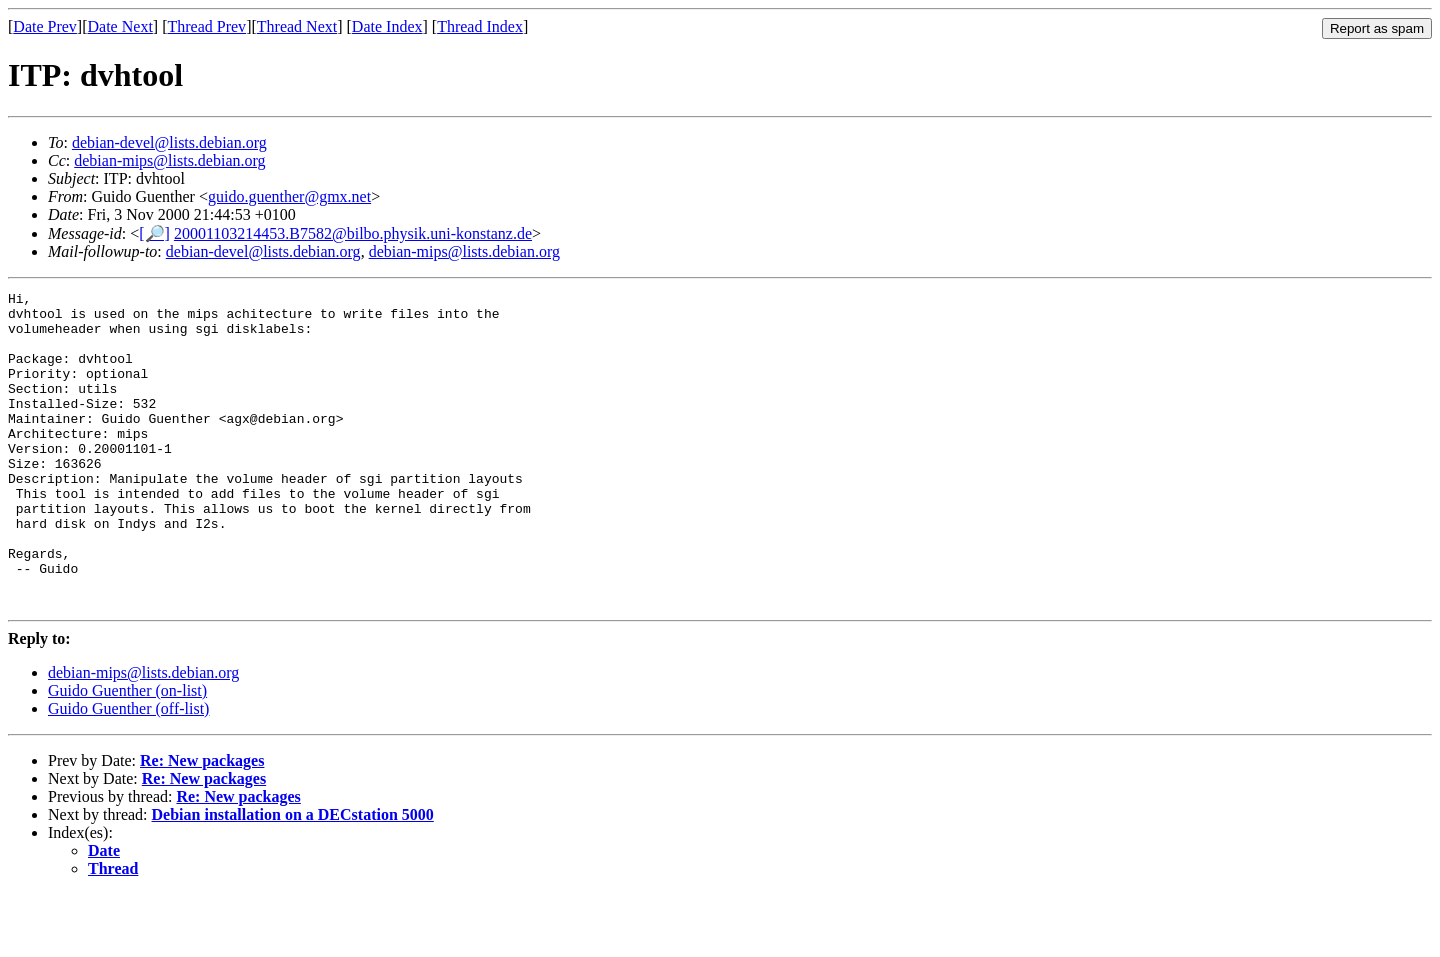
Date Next (120, 26)
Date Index (387, 26)
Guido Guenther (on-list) (127, 753)
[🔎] (154, 233)
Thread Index (480, 26)
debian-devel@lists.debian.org (169, 142)
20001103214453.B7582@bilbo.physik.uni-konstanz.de (353, 233)
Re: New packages (202, 823)
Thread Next (297, 26)
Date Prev (45, 26)
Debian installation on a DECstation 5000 (293, 877)
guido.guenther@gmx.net (289, 196)
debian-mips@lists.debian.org (169, 160)
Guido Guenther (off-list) (128, 771)
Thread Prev (206, 26)
